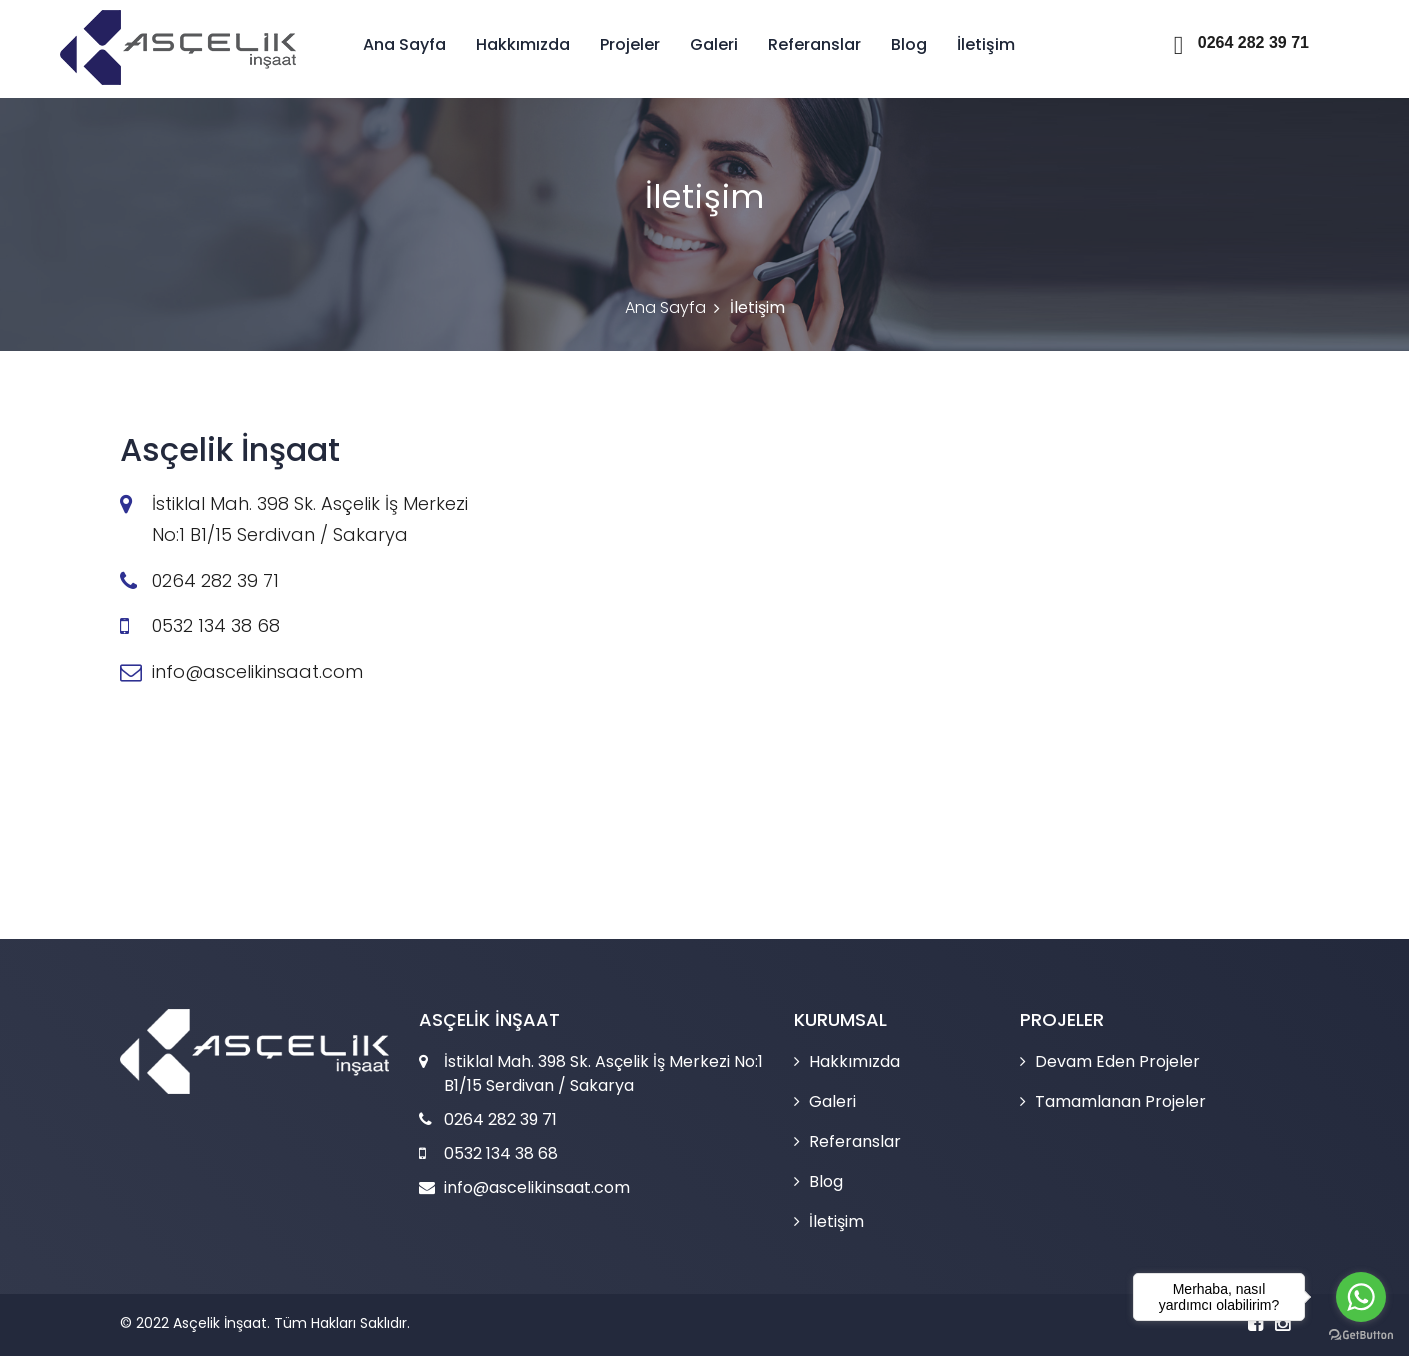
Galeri (712, 44)
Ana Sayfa (402, 44)
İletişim (984, 44)
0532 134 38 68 (216, 625)
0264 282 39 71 (1241, 42)
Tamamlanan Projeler (1120, 1101)
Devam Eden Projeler (1117, 1061)
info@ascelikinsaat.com (257, 671)
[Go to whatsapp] (1361, 1297)
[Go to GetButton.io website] (1361, 1335)
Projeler (628, 44)
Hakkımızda (521, 44)
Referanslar (812, 44)
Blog (907, 44)
